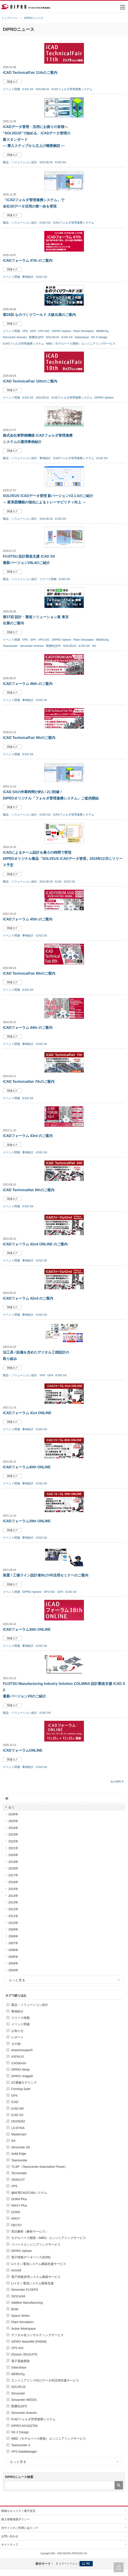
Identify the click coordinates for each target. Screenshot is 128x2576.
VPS (14, 2186)
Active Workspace (23, 2328)
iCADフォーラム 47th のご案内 (27, 260)
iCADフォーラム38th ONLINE (27, 1629)
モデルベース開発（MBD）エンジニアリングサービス (48, 2238)
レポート (17, 2037)
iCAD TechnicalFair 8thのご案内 (29, 973)
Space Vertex (20, 2315)
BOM (14, 2309)
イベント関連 (20, 2024)
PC (86, 2563)
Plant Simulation (22, 2322)
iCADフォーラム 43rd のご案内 (28, 1136)
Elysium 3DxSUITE (24, 2354)
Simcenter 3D (20, 2147)
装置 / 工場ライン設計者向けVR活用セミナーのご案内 (45, 1575)
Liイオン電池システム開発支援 (32, 2283)
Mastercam (18, 2134)
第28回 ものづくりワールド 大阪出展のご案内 (39, 315)
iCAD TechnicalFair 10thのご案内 (30, 381)
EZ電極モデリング (24, 2082)
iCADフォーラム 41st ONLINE (27, 1413)
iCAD (15, 2102)
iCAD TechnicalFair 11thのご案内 (30, 72)
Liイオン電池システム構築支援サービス (38, 2264)
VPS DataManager (24, 2451)
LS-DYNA (18, 2128)
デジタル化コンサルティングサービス (37, 2335)
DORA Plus (19, 2199)
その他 (15, 2044)
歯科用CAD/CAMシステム (29, 2192)
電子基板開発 (20, 2361)
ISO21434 (18, 2296)
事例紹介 (17, 2011)
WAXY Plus (19, 2205)
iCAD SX (17, 2115)
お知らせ (17, 2031)
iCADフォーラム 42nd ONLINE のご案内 (35, 1244)
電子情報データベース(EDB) (30, 2257)
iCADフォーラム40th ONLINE (27, 1467)
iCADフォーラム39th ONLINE (27, 1521)
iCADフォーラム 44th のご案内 (27, 1027)
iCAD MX (17, 2108)
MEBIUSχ (18, 2374)
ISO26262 (18, 2121)
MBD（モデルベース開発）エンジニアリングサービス (48, 2438)
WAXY (15, 2218)
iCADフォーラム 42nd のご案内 (28, 1298)
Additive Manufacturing (27, 2302)
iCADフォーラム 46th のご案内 (27, 684)
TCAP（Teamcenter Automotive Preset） (39, 2166)
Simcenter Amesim (24, 2413)
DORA (15, 2212)
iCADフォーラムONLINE (23, 1750)
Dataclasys (18, 2367)
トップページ (9, 18)
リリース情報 (20, 2018)
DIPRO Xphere (21, 2251)
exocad (16, 2270)
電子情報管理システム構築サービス (36, 2277)
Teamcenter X (20, 2445)
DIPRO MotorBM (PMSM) (28, 2341)
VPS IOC (17, 2348)
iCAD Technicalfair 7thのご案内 (28, 1081)
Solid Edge (18, 2153)
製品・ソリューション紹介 (29, 2005)
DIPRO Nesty (20, 2069)
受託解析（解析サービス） (29, 2231)
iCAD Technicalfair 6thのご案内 (28, 1190)
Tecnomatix (19, 2173)
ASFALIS (17, 2056)
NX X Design (20, 2432)
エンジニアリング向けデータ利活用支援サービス (45, 2380)
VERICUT (18, 2179)
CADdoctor (18, 2063)
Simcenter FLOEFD (24, 2289)
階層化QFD (19, 2406)
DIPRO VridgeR (22, 2076)
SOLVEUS (18, 2387)
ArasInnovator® (22, 2050)
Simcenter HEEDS (24, 2400)
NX (13, 2140)
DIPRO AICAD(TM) (24, 2426)
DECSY (16, 2225)
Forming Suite (20, 2089)
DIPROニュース (33, 18)
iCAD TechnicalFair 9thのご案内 (29, 738)
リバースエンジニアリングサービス (36, 2244)
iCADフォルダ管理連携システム (33, 2419)
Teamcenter (19, 2160)
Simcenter (18, 2393)
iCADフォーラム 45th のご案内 (27, 919)
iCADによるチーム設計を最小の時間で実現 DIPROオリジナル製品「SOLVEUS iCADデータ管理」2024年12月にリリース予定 (62, 859)
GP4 (14, 2095)
